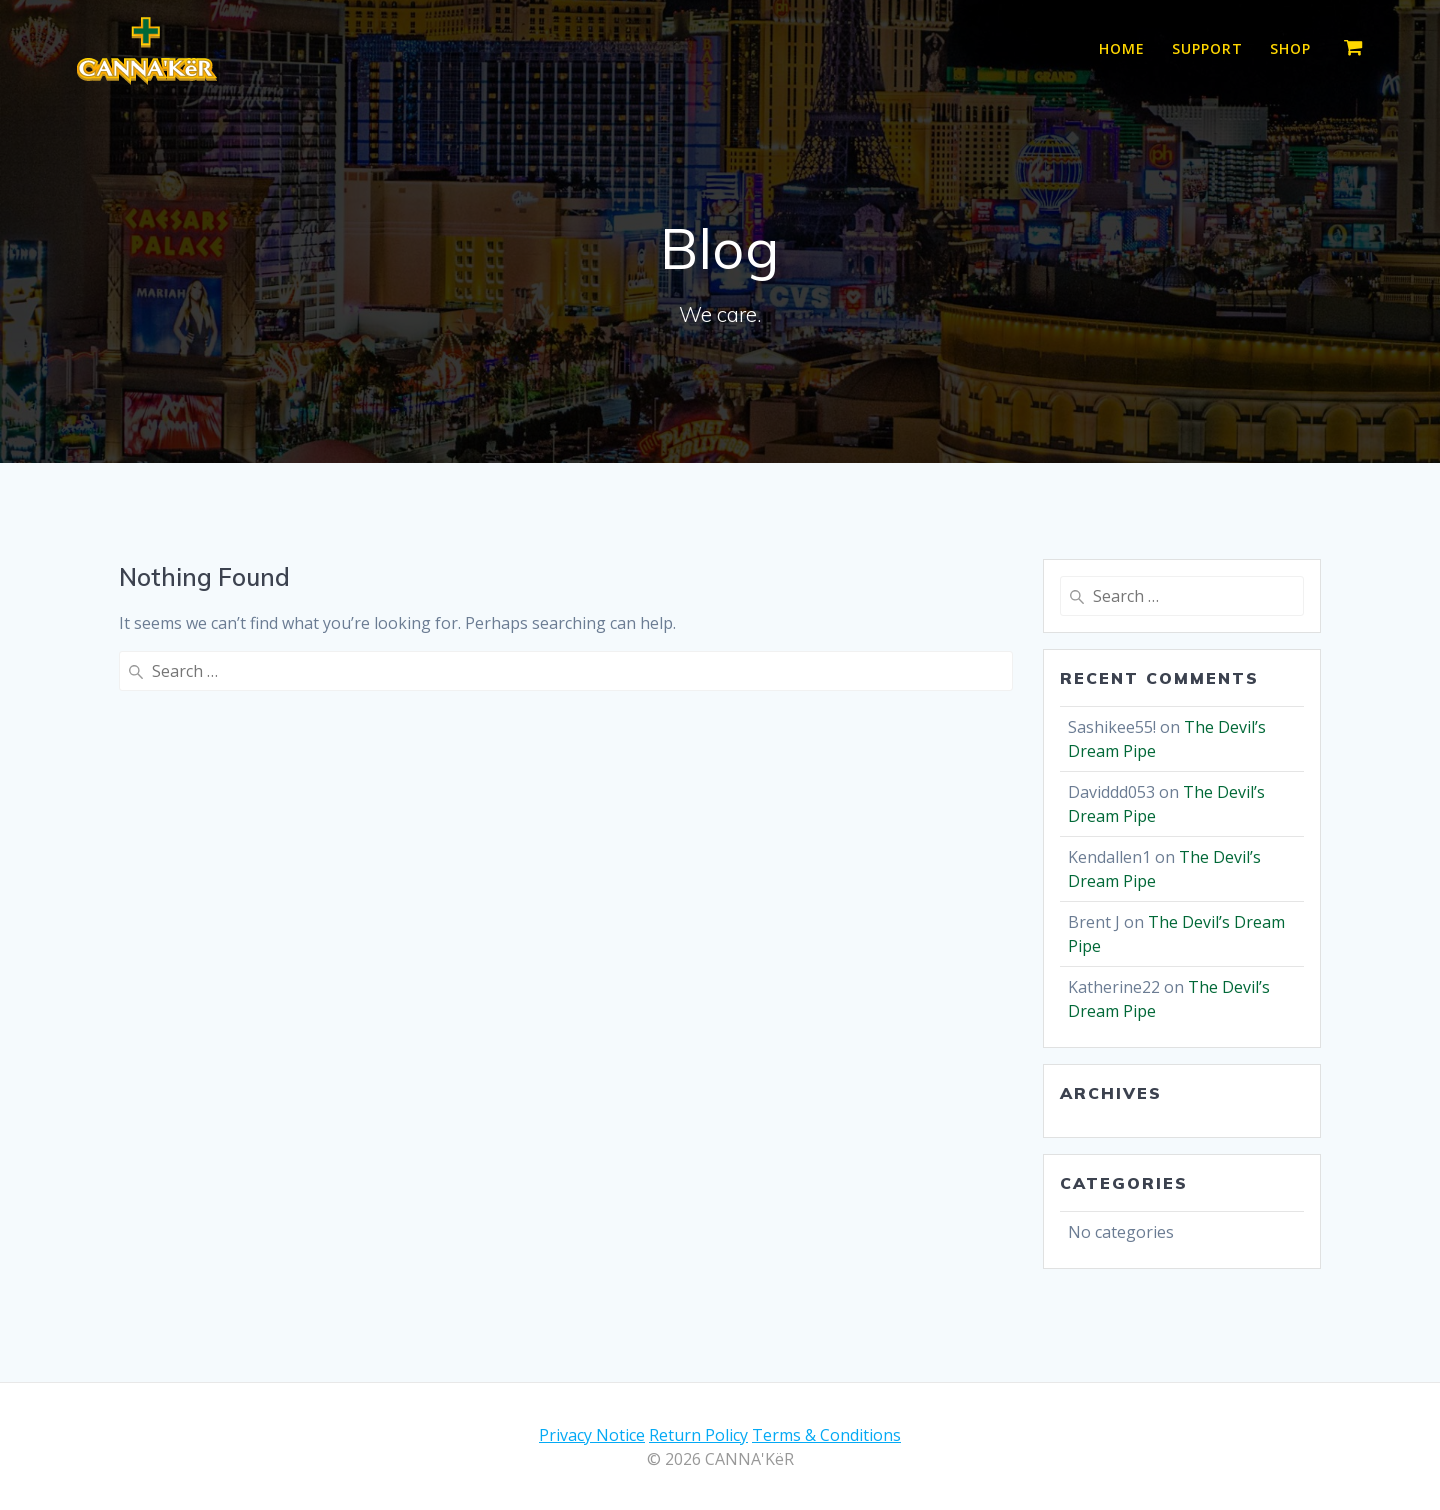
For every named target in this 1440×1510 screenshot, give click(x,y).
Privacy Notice (592, 1435)
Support (1207, 48)
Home (1122, 48)
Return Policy (698, 1435)
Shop (1290, 48)
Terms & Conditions (826, 1435)
